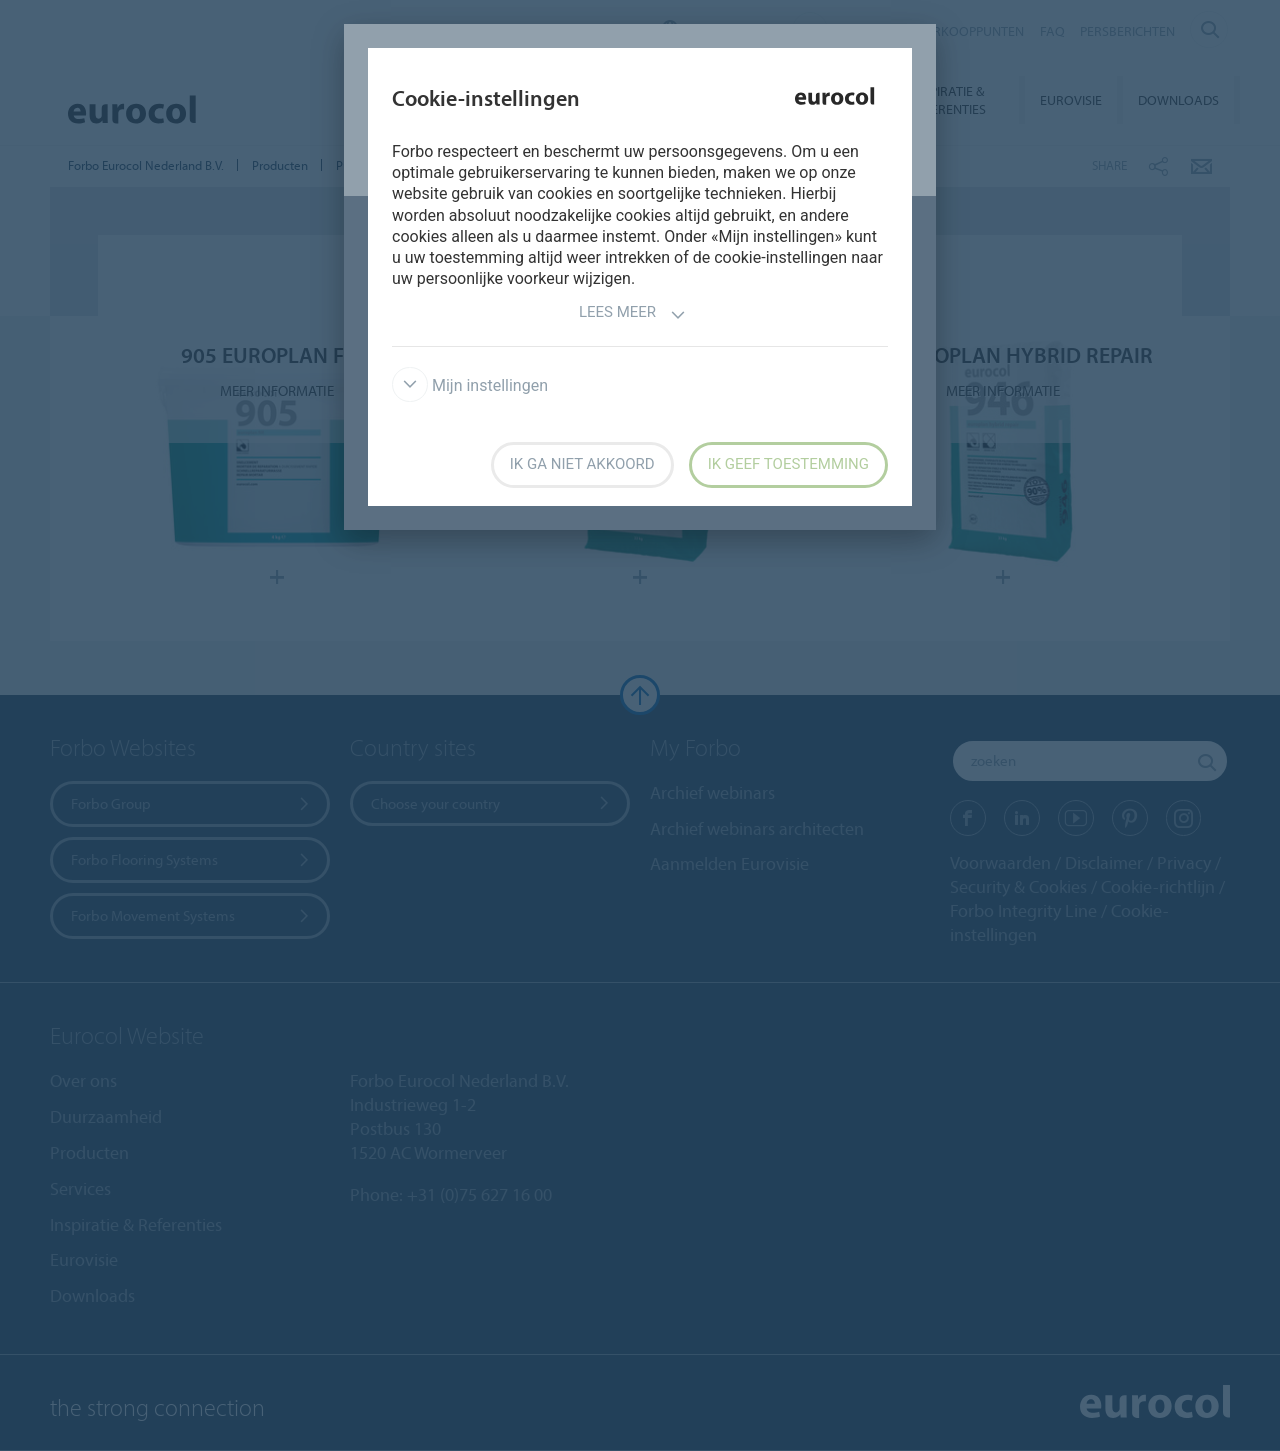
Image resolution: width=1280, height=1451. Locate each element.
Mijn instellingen (470, 385)
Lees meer (632, 314)
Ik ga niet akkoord (582, 464)
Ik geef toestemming (788, 464)
